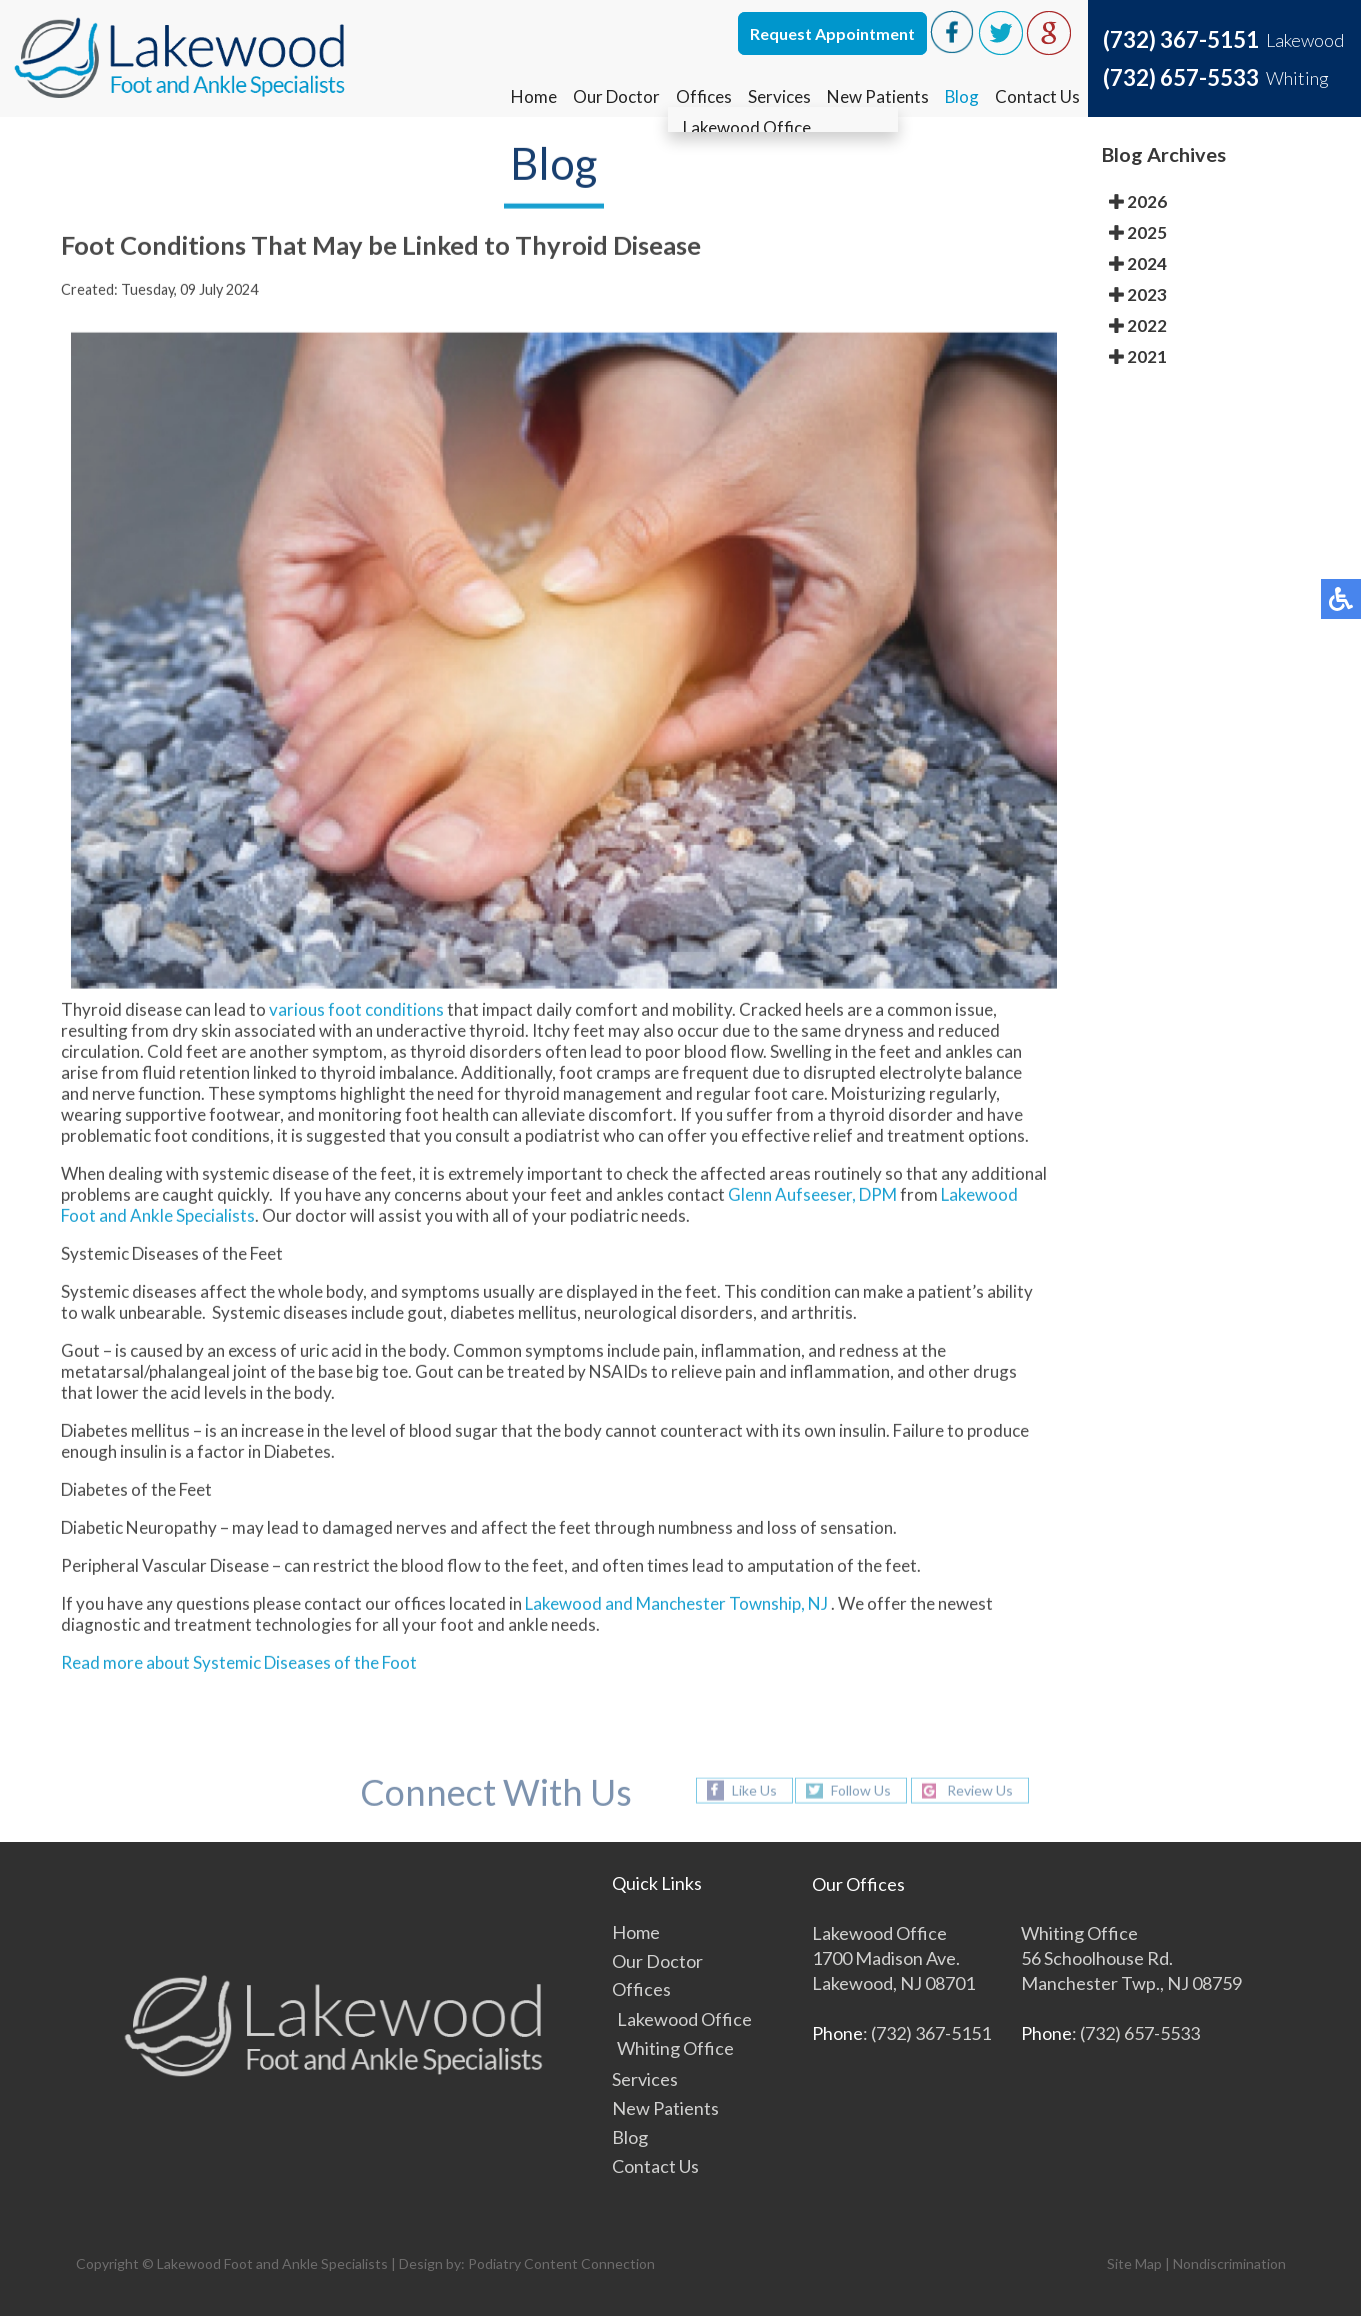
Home (533, 96)
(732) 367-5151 (1181, 39)
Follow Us (861, 1790)
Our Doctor (615, 96)
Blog (961, 96)
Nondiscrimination (1229, 2263)
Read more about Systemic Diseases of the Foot (239, 1665)
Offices (703, 96)
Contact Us (1037, 96)
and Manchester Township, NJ (716, 1606)
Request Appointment (832, 33)
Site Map (1134, 2263)
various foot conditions (356, 1012)
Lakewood (563, 1606)
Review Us (980, 1790)
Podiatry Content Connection (561, 2263)
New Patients (877, 96)
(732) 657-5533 (1181, 77)
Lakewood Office (684, 2019)
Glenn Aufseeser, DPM (812, 1197)
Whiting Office (675, 2048)
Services (778, 96)
